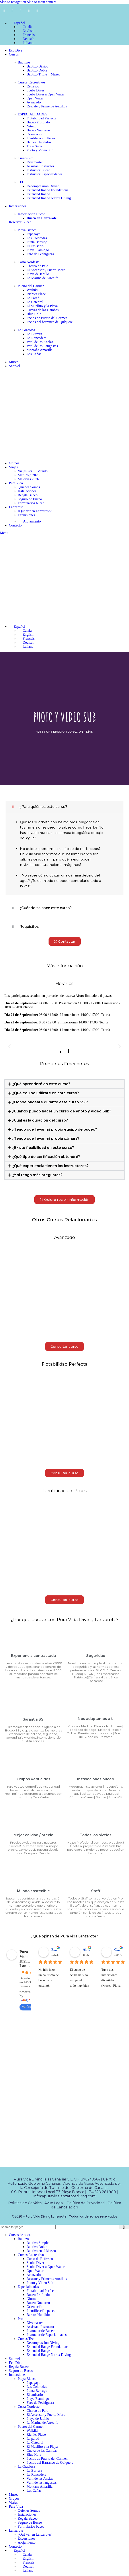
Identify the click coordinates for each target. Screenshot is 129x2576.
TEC (21, 182)
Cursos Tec (25, 2339)
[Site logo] (16, 455)
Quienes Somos (29, 487)
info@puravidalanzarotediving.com (64, 2196)
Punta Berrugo (37, 242)
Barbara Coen (55, 1949)
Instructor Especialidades (44, 174)
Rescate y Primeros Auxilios (47, 106)
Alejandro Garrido (86, 1949)
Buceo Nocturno (38, 130)
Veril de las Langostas (42, 346)
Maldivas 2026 (28, 479)
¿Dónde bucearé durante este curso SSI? (50, 1102)
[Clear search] (115, 2227)
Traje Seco (34, 146)
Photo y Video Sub (40, 150)
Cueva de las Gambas (42, 2450)
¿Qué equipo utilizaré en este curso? (45, 1093)
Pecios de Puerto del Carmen (47, 318)
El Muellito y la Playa (42, 306)
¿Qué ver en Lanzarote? (34, 511)
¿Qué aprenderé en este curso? (41, 1084)
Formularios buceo (31, 503)
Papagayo (33, 234)
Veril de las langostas (42, 2482)
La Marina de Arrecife (42, 278)
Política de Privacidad (86, 2203)
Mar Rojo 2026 (28, 475)
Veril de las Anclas (40, 342)
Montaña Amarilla (40, 350)
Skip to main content (41, 2)
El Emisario (35, 246)
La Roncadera (36, 338)
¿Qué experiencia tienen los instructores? (50, 1166)
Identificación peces (41, 2311)
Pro (20, 2319)
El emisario (35, 2394)
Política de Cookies (24, 2203)
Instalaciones (27, 491)
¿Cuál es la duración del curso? (40, 1120)
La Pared (33, 298)
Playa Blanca (27, 230)
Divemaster (35, 162)
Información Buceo (31, 214)
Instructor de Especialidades (46, 2335)
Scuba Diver (35, 90)
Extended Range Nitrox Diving (49, 198)
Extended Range (38, 194)
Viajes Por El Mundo (33, 471)
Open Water (35, 98)
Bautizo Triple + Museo (44, 74)
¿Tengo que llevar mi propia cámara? (45, 1138)
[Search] (28, 2227)
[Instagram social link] (12, 11)
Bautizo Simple (38, 2243)
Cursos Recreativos (31, 82)
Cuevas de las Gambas (43, 310)
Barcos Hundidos (39, 142)
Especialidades (28, 2287)
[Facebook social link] (4, 11)
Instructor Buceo (38, 170)
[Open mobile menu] (4, 533)
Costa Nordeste (28, 262)
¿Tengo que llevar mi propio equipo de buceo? (54, 1129)
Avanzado (34, 102)
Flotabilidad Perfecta (41, 118)
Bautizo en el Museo (41, 2251)
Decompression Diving (43, 186)
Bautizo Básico (37, 66)
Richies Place (36, 294)
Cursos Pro (25, 158)
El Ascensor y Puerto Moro (46, 270)
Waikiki (32, 290)
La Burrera (34, 334)
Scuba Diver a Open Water (45, 94)
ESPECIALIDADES (32, 114)
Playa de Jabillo (38, 274)
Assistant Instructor (40, 166)
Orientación (35, 134)
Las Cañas (34, 354)
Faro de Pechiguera (40, 254)
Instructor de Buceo (41, 2331)
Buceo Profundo (38, 122)
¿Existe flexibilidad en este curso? (43, 1148)
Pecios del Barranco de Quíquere (50, 2462)
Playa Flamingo (38, 250)
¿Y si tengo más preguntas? (37, 1175)
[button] (9, 1046)
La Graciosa (26, 330)
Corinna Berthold (118, 1949)
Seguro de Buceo (30, 499)
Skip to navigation (13, 2)
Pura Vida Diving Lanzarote (28, 1959)
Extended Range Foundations (47, 190)
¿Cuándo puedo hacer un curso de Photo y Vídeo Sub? (61, 1111)
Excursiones (26, 515)
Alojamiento (29, 521)
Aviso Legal (54, 2203)
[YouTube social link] (21, 11)
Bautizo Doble (37, 70)
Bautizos (24, 62)
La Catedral (35, 302)
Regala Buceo (27, 495)
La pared (33, 2438)
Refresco (33, 86)
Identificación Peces (41, 138)
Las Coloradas (37, 238)
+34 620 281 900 (101, 2192)
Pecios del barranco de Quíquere (50, 322)
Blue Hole (34, 314)
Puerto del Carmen (31, 286)
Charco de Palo (37, 266)
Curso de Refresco (40, 2259)
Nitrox (31, 126)
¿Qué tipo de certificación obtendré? (46, 1157)
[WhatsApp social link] (29, 11)
